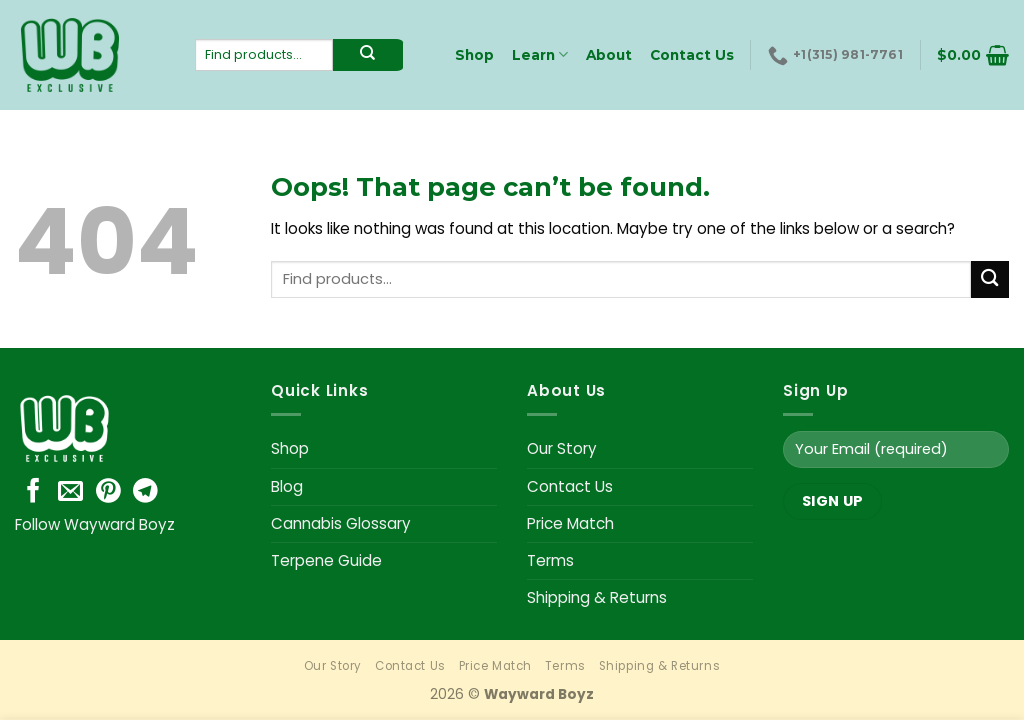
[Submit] (990, 279)
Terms (550, 560)
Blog (287, 486)
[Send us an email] (70, 492)
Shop (290, 448)
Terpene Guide (326, 560)
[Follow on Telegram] (145, 492)
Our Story (562, 448)
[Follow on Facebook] (33, 492)
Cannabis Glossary (341, 523)
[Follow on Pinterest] (108, 492)
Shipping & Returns (597, 597)
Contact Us (570, 486)
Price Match (570, 523)
